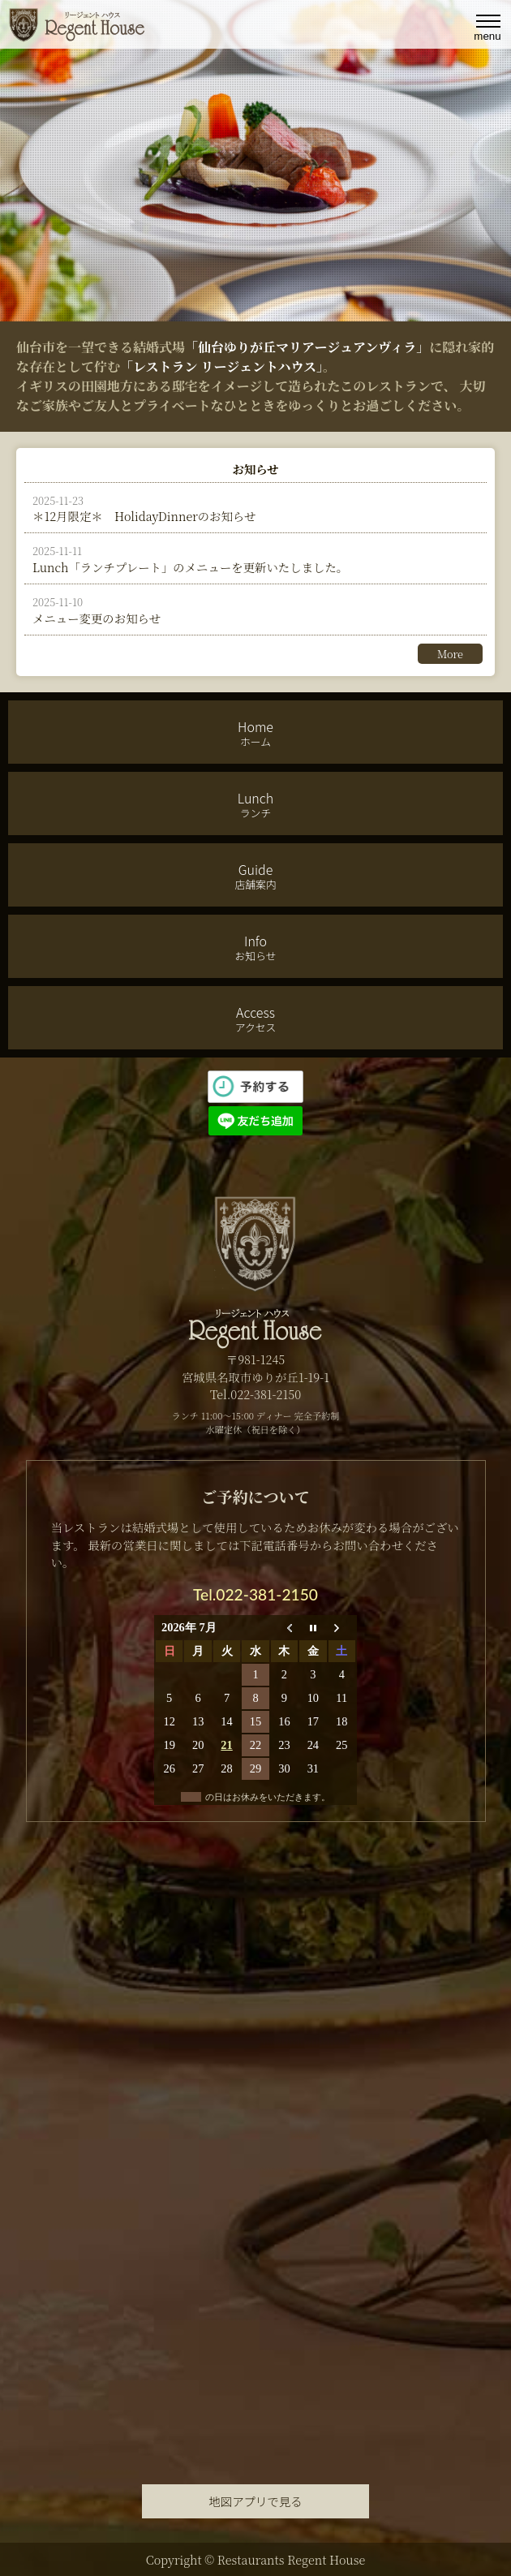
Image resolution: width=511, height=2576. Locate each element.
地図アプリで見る (255, 2500)
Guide (255, 875)
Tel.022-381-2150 (255, 1594)
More (450, 653)
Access (255, 1018)
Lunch (255, 804)
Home (255, 733)
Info (255, 947)
